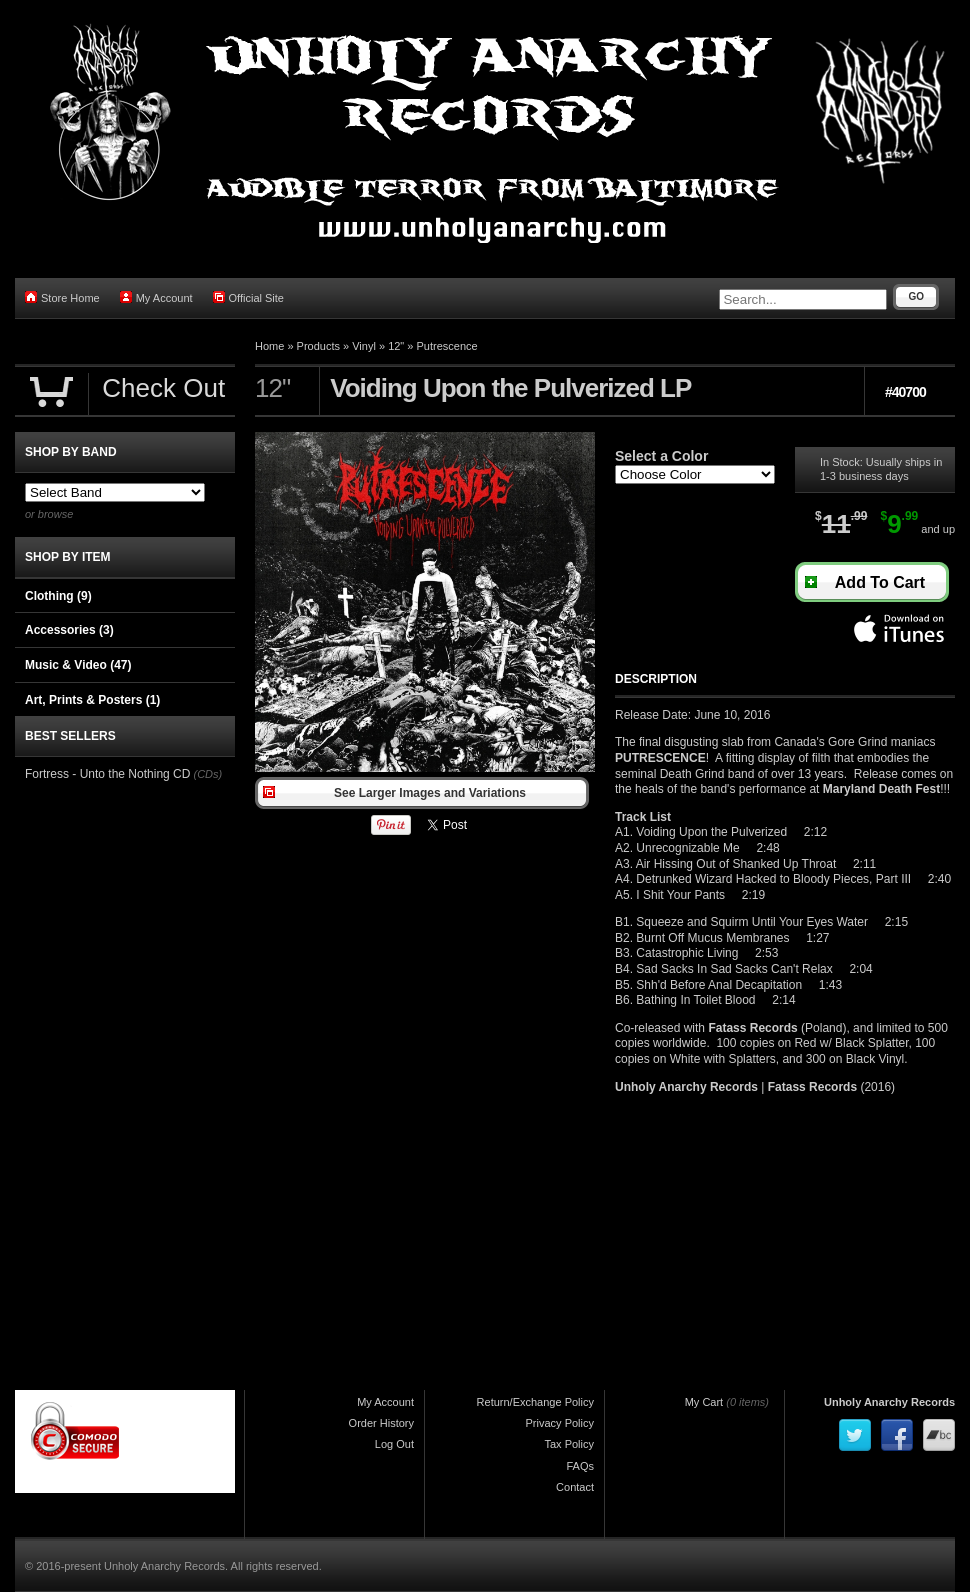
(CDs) (207, 774)
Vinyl (364, 346)
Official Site (248, 297)
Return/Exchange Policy (535, 1402)
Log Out (394, 1444)
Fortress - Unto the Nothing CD (107, 774)
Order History (381, 1423)
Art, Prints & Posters (92, 700)
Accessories (69, 630)
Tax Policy (569, 1444)
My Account (156, 297)
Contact (575, 1487)
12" (396, 346)
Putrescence (447, 346)
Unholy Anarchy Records (889, 1402)
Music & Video (78, 665)
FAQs (580, 1466)
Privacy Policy (560, 1423)
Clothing (58, 596)
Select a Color (661, 456)
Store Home (62, 297)
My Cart (704, 1402)
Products (318, 346)
